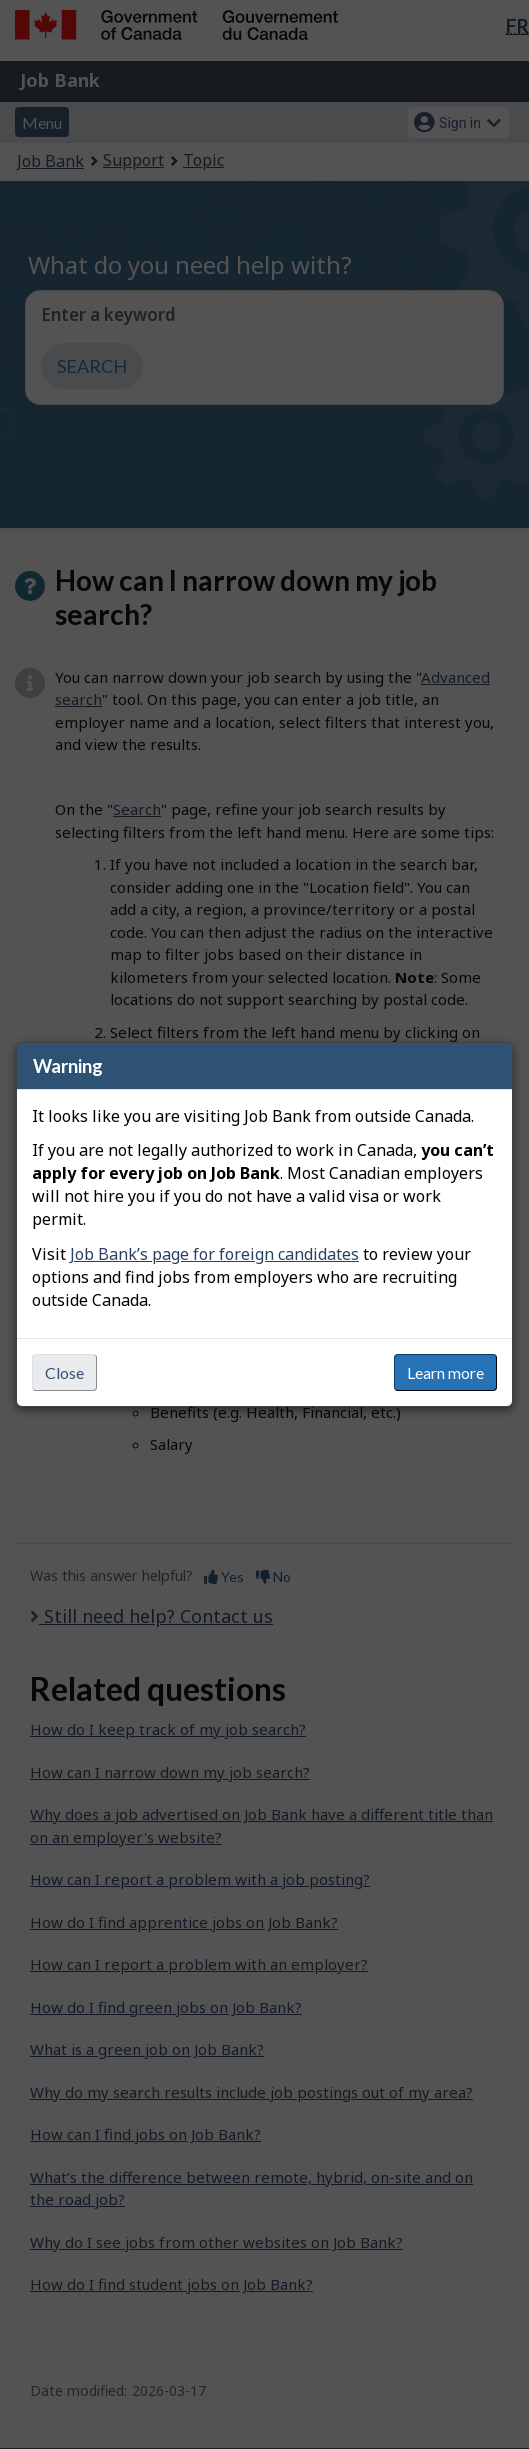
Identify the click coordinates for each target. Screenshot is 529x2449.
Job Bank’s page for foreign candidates (214, 1254)
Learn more (445, 1372)
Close (64, 1372)
